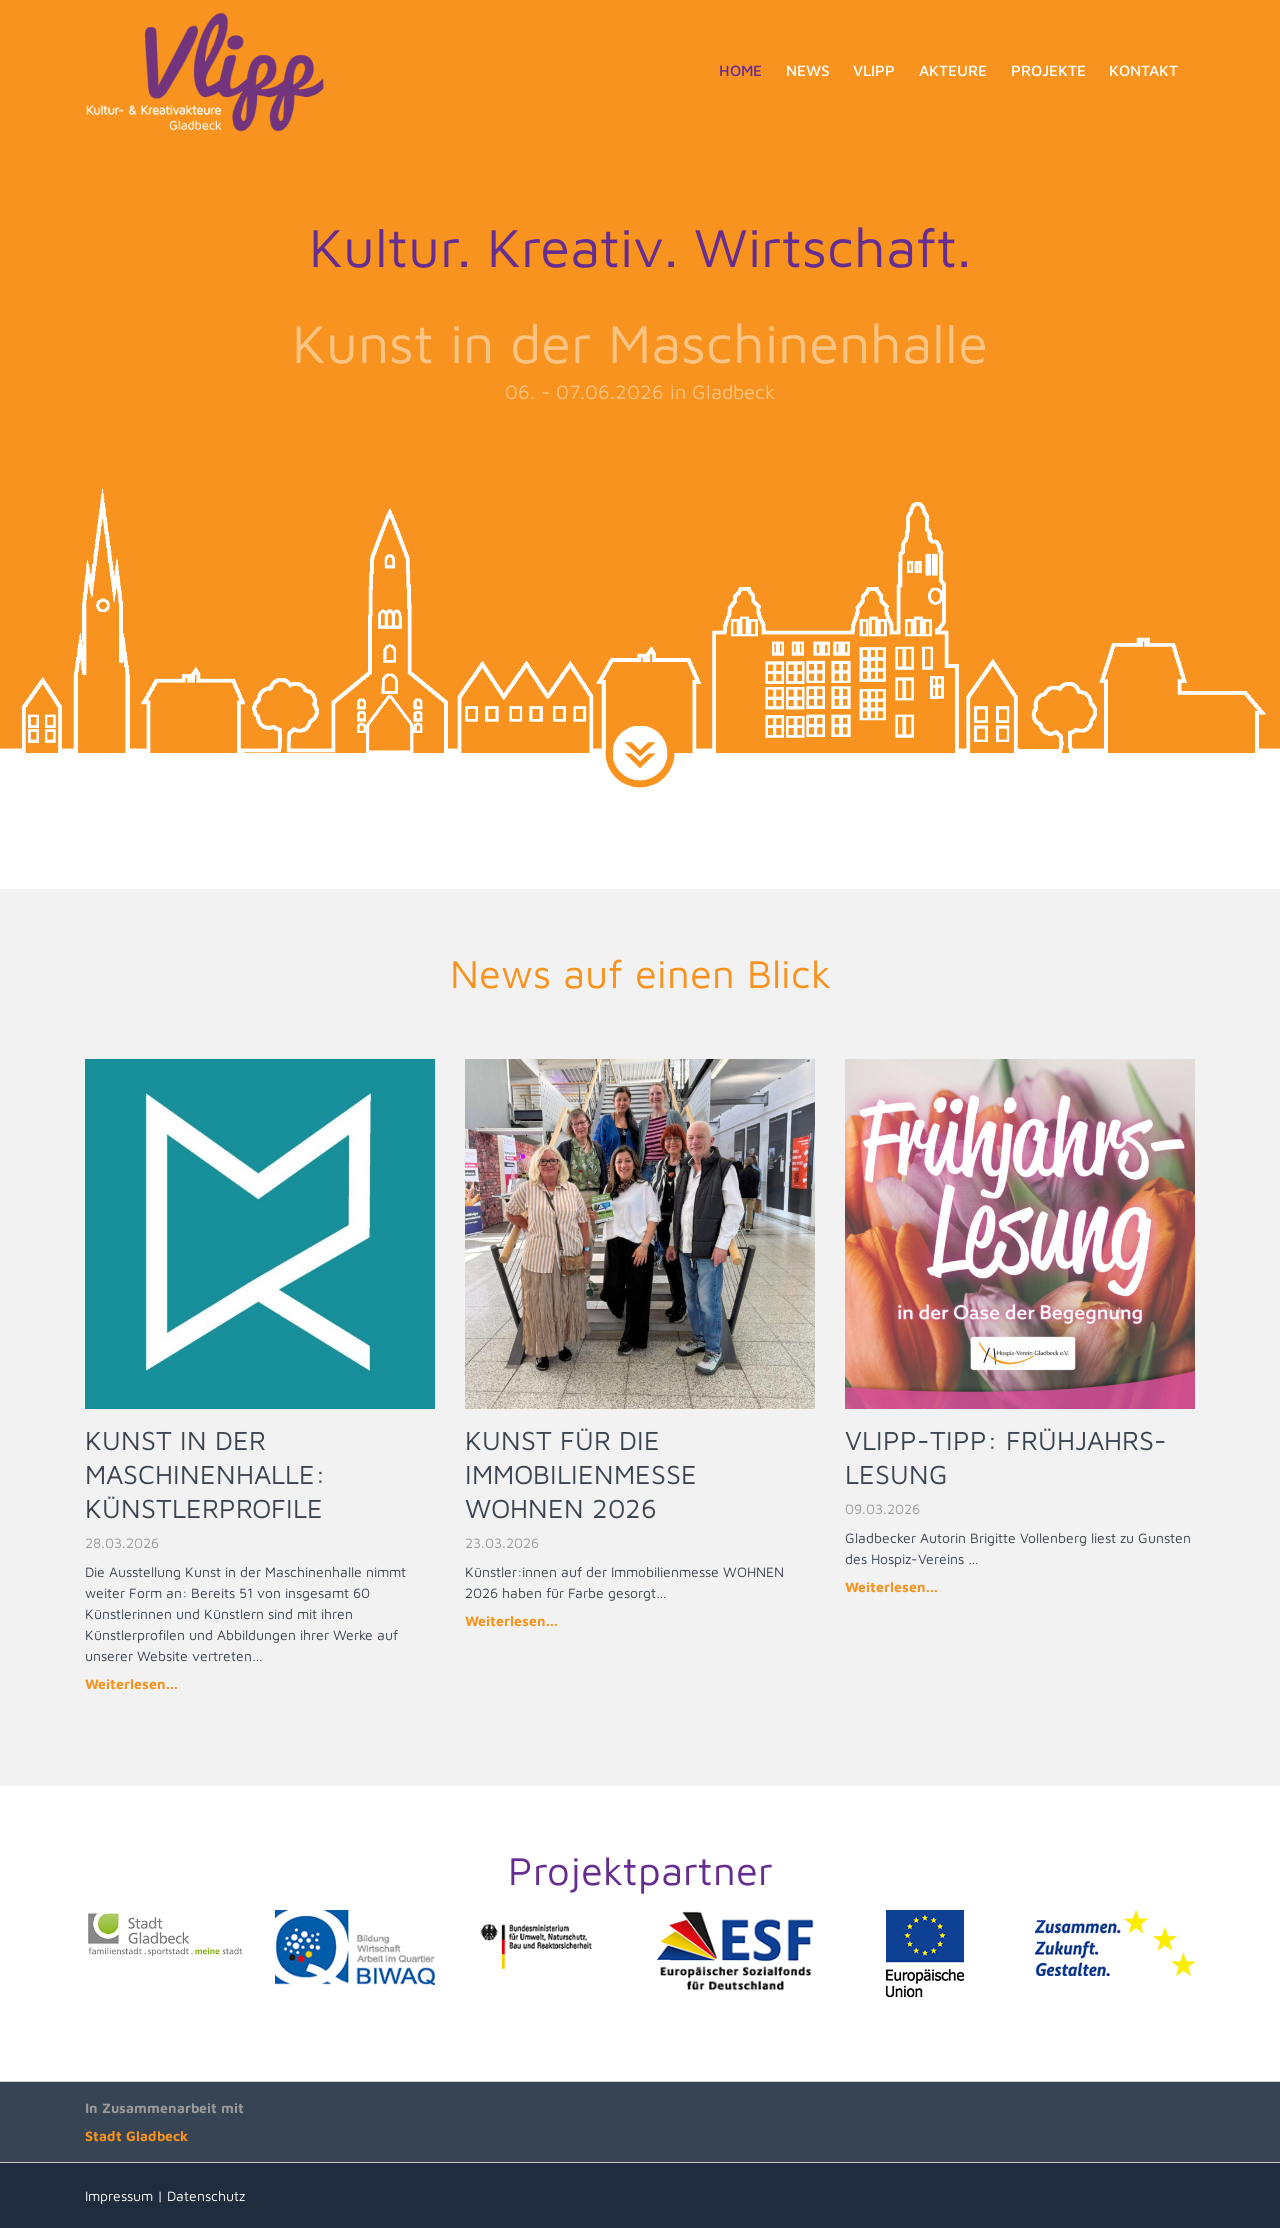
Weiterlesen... (131, 1683)
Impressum (119, 2195)
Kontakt (1143, 70)
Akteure (953, 70)
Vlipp (874, 70)
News (808, 70)
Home (740, 70)
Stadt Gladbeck (136, 2135)
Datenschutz (206, 2195)
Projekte (1048, 70)
